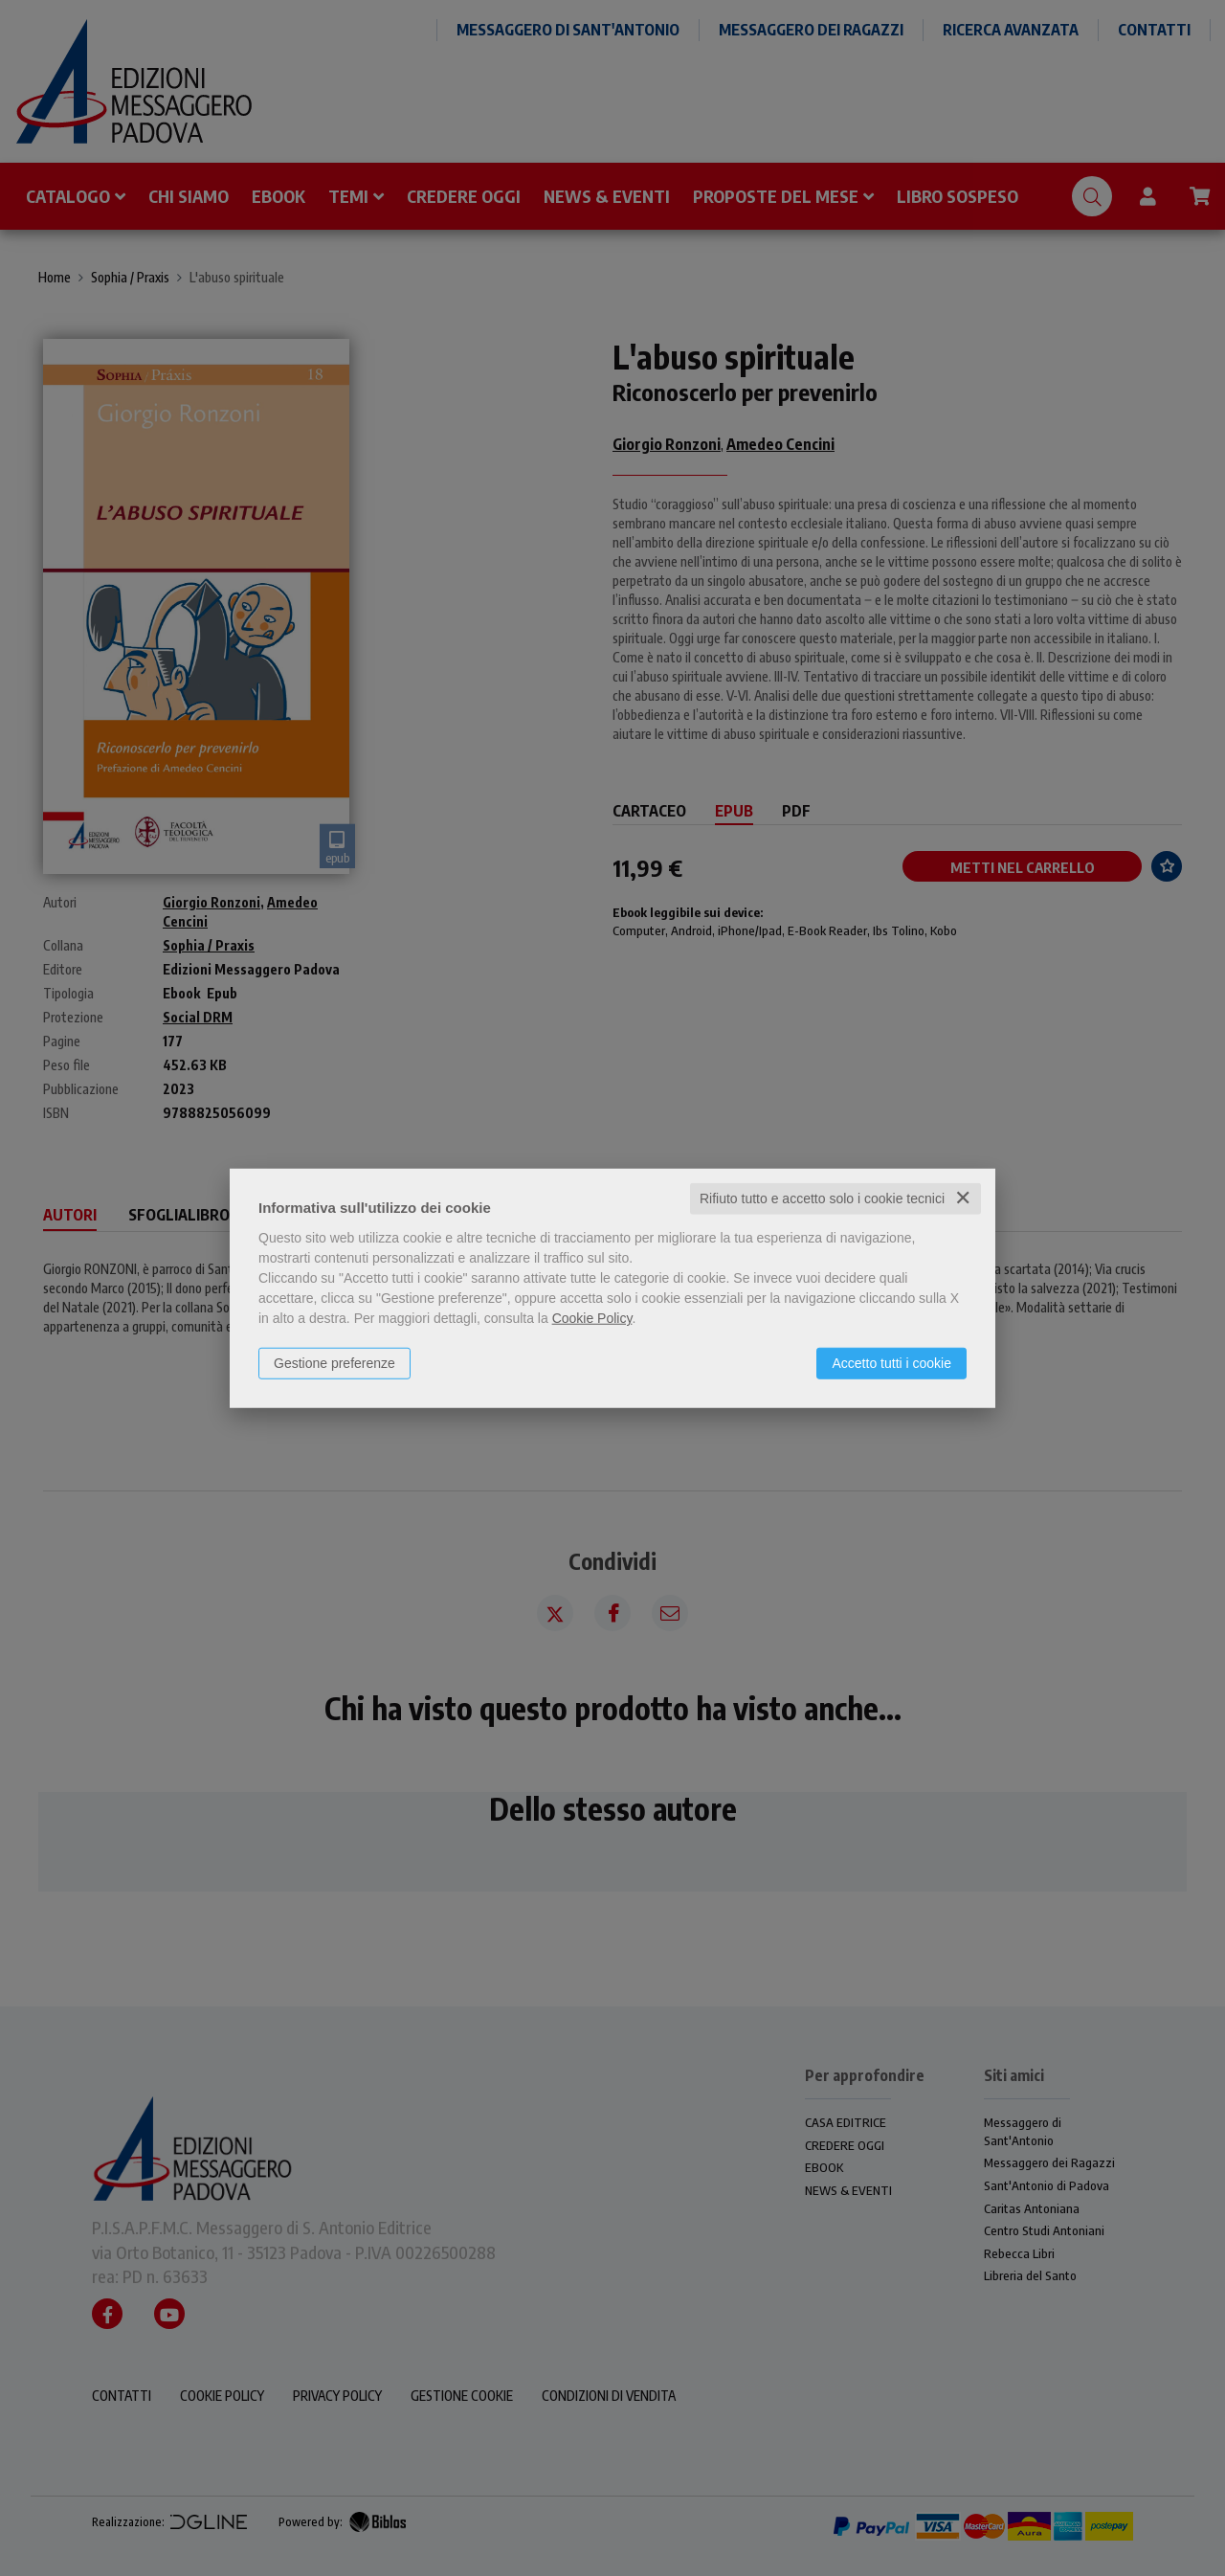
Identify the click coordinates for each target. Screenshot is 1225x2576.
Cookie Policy (592, 1318)
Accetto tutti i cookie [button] (891, 1363)
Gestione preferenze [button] (334, 1363)
